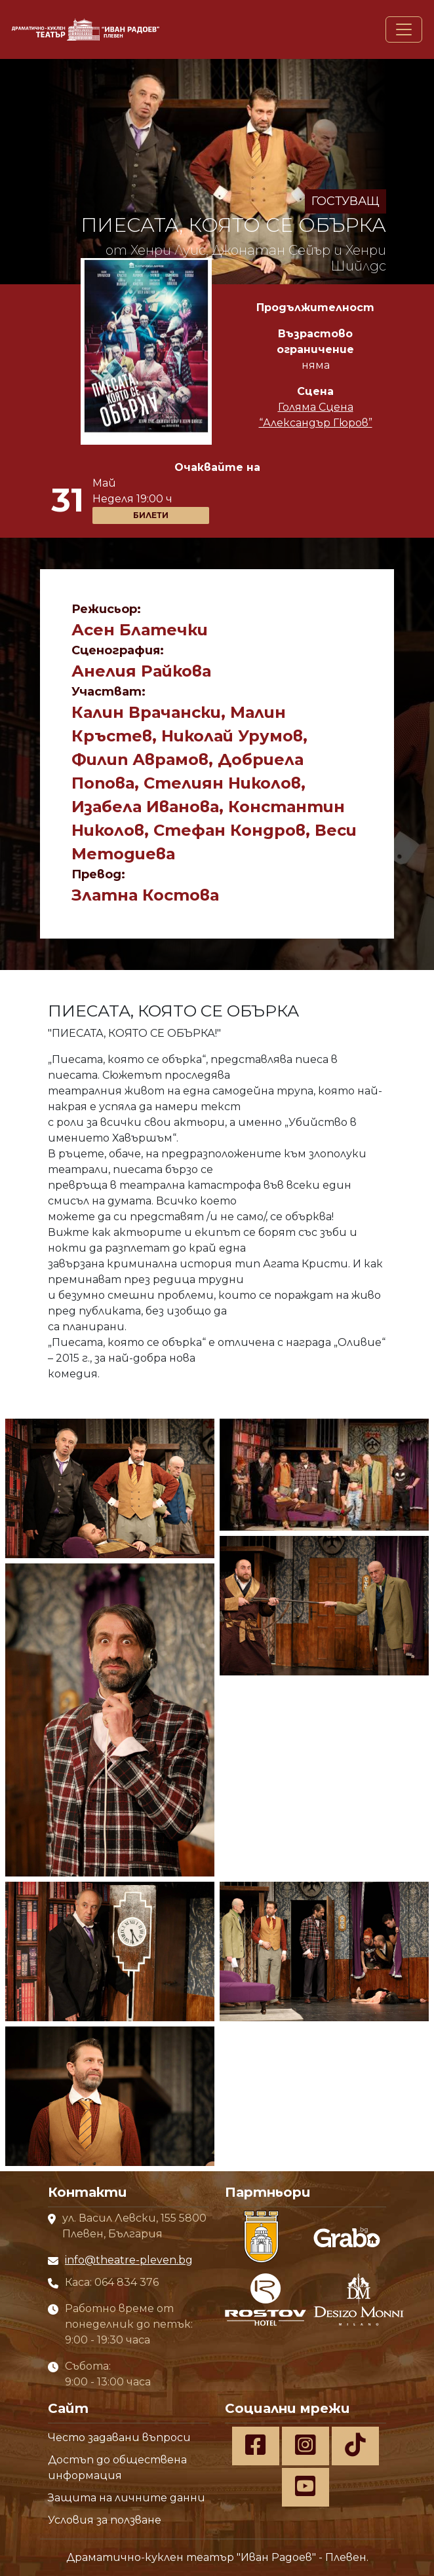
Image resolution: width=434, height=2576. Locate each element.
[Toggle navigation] (403, 29)
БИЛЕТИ (150, 515)
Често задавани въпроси (119, 2437)
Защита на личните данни (126, 2498)
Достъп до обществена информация (117, 2468)
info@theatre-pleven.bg (129, 2260)
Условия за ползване (104, 2520)
